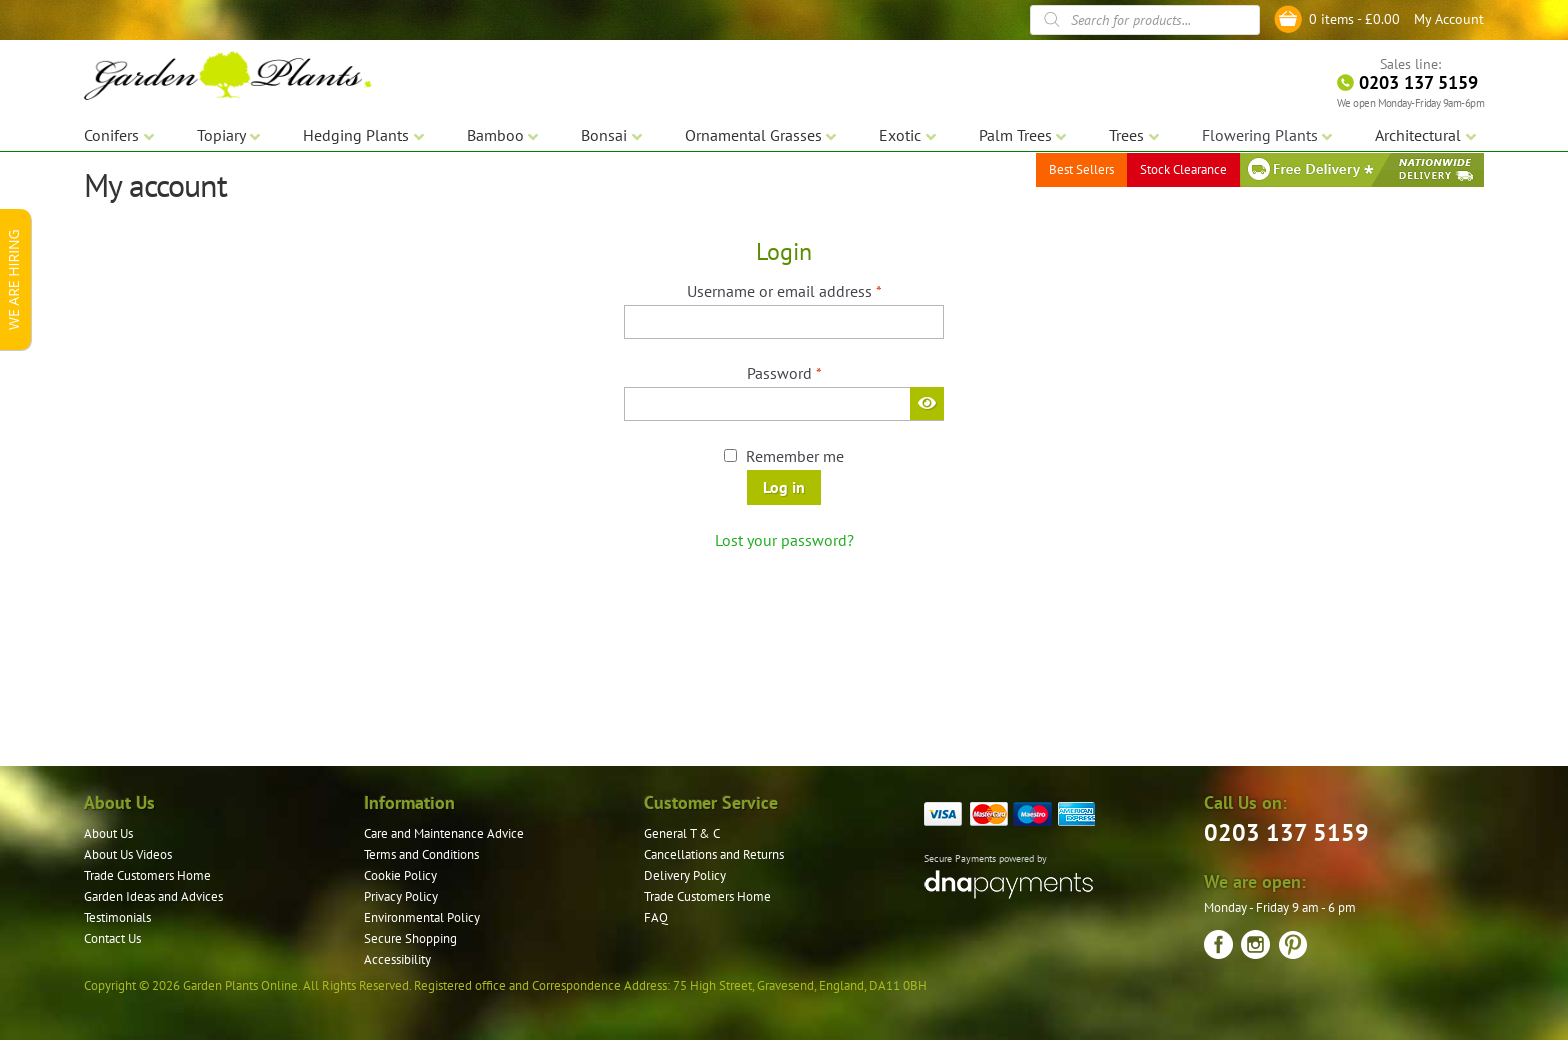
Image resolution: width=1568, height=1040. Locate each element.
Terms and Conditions (421, 854)
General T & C (682, 833)
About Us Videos (128, 854)
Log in (784, 487)
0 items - (1354, 19)
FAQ (656, 917)
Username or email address (814, 290)
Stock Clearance (1183, 169)
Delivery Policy (685, 875)
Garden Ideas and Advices (153, 896)
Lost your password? (784, 540)
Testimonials (117, 917)
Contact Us (112, 938)
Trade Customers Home (147, 875)
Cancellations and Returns (714, 854)
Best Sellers (1081, 169)
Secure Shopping (410, 938)
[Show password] (927, 403)
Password (814, 372)
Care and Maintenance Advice (444, 833)
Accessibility (397, 959)
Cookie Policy (400, 875)
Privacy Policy (401, 896)
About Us (108, 833)
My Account (1449, 19)
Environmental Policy (422, 917)
